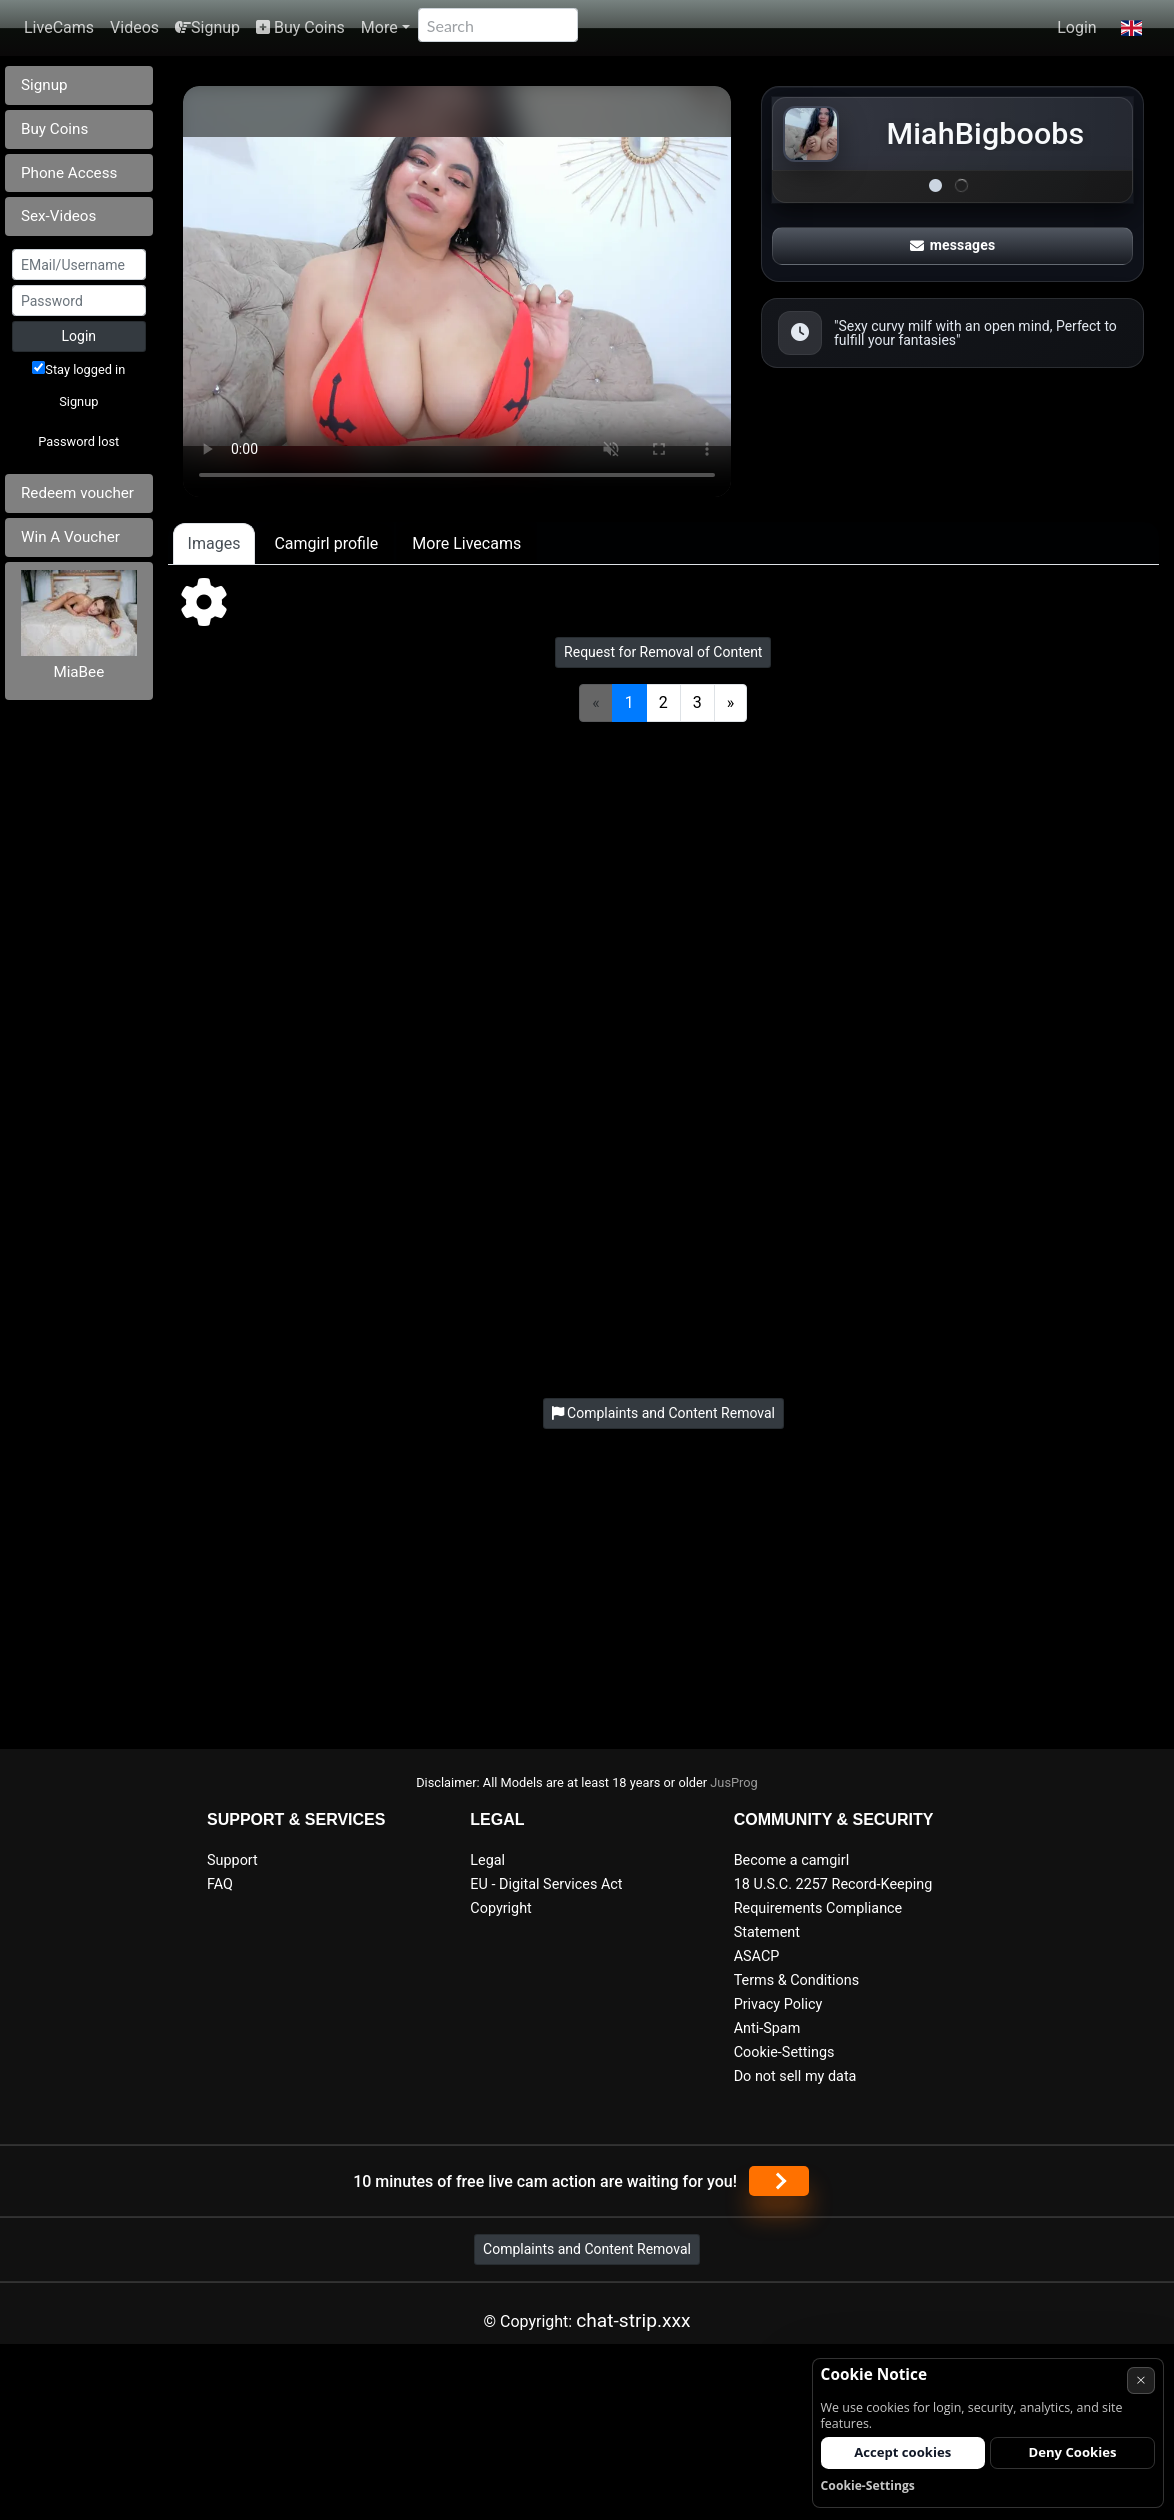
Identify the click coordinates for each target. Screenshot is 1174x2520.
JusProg (734, 1782)
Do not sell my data (795, 2076)
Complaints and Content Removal (587, 2249)
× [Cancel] (1141, 2379)
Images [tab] (214, 543)
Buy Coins (300, 27)
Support (232, 1860)
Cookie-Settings (784, 2052)
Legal (487, 1860)
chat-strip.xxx (633, 2320)
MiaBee (78, 672)
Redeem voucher (77, 493)
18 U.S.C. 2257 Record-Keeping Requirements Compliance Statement (833, 1908)
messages (953, 245)
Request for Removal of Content (663, 652)
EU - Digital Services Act (546, 1884)
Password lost (78, 441)
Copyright (500, 1908)
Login (1076, 27)
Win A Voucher (70, 537)
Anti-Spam (767, 2028)
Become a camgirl (792, 1860)
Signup (207, 27)
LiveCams (59, 27)
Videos (134, 27)
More (379, 27)
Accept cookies (902, 2452)
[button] (1131, 28)
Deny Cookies (1073, 2452)
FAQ (220, 1884)
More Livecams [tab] (466, 543)
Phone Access (69, 173)
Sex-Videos (58, 216)
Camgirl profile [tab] (326, 543)
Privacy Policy (778, 2004)
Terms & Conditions (796, 1980)
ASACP (757, 1956)
